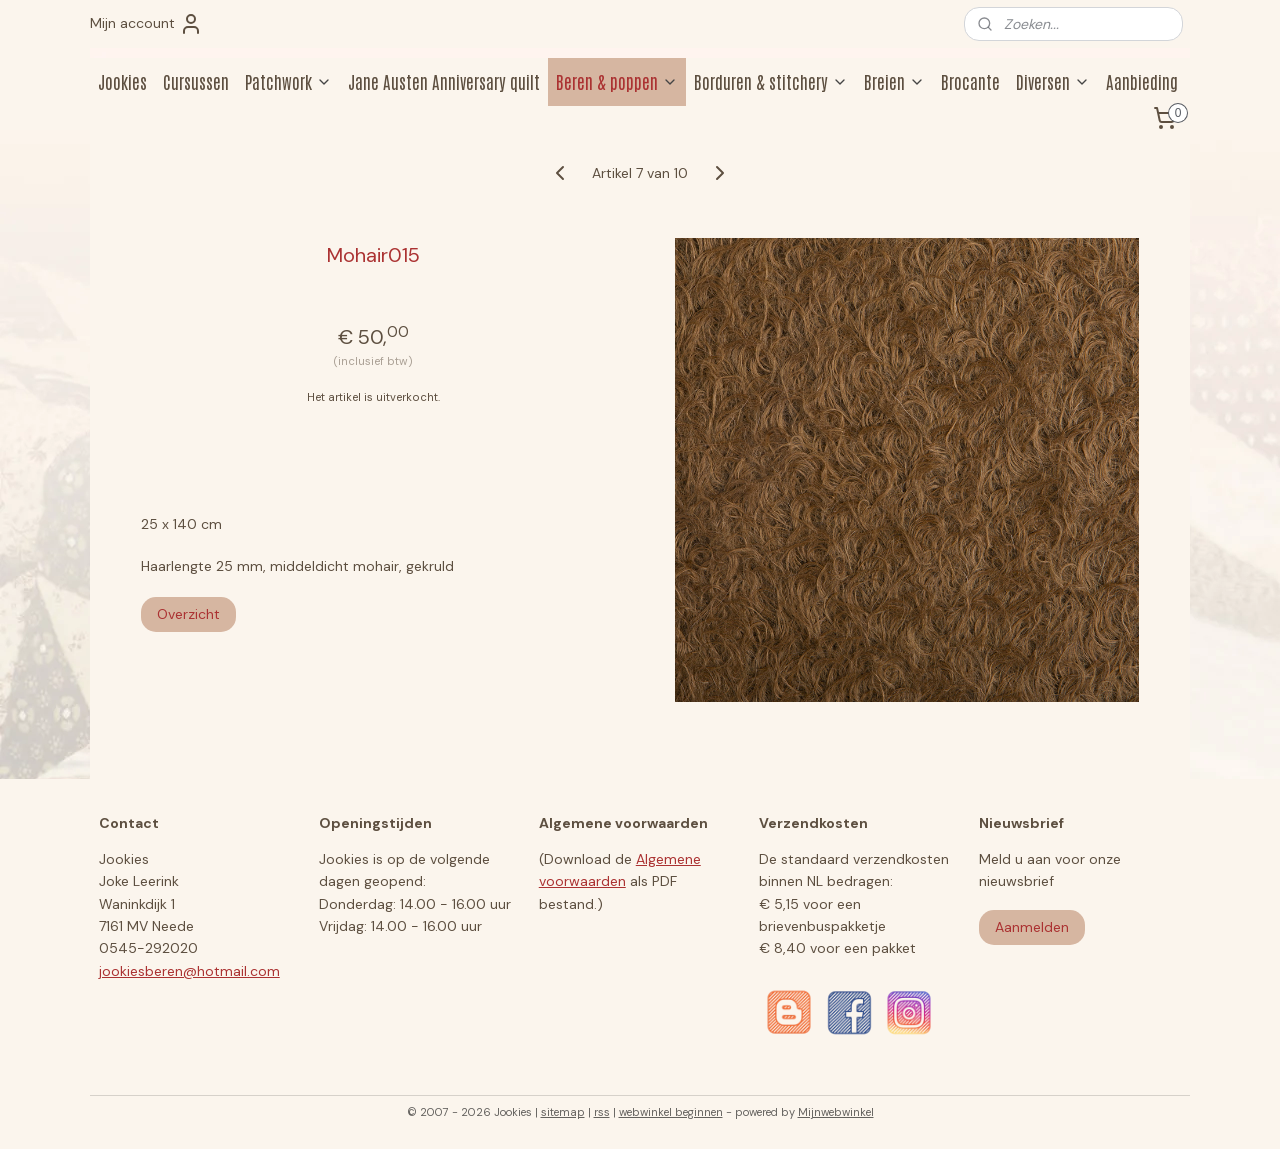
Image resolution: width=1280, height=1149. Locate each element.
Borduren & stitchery (771, 81)
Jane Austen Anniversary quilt (444, 81)
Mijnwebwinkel (836, 1112)
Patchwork (288, 81)
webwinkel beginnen (671, 1112)
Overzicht (188, 614)
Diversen (1053, 81)
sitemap (563, 1112)
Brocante (970, 81)
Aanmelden (1032, 927)
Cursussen (196, 81)
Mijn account (146, 24)
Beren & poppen (617, 81)
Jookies (122, 81)
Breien (894, 81)
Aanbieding (1142, 81)
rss (602, 1112)
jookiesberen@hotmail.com (189, 971)
